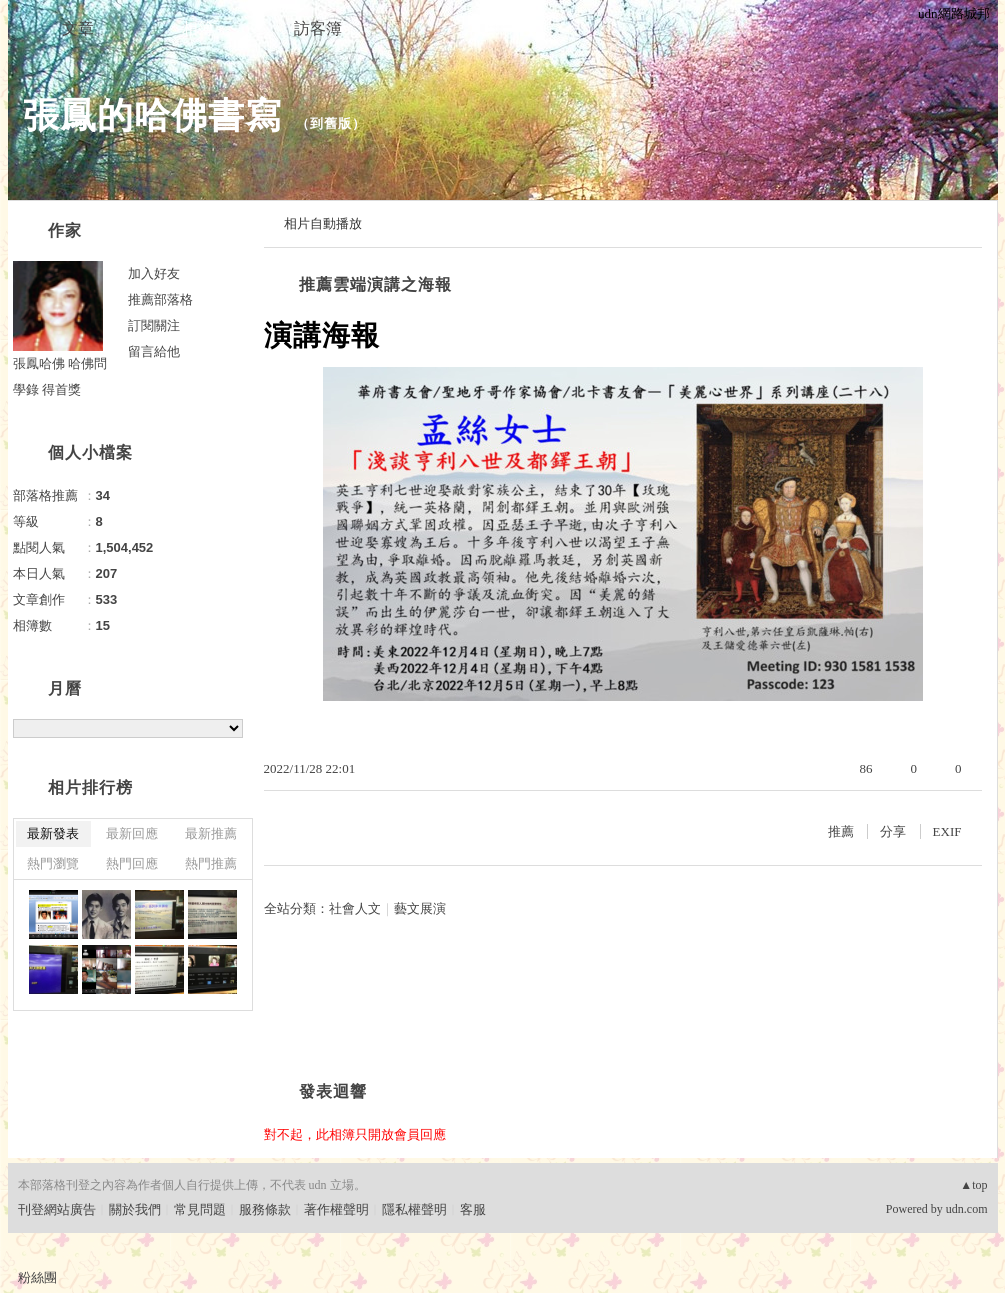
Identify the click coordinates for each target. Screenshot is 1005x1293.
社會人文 (355, 908)
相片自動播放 (323, 223)
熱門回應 (132, 863)
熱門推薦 (211, 863)
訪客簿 (318, 28)
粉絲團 (37, 1277)
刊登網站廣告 (57, 1209)
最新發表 (53, 833)
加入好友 (154, 273)
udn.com (967, 1209)
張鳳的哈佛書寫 (152, 115)
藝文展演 (420, 908)
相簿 (198, 28)
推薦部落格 (160, 299)
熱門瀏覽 (53, 863)
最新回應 (132, 833)
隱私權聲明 (414, 1209)
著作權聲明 (336, 1209)
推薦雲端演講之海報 (375, 284)
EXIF (947, 831)
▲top (973, 1185)
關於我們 (135, 1209)
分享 (893, 831)
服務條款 (265, 1209)
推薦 (841, 831)
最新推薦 (211, 833)
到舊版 (331, 123)
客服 (473, 1209)
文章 (78, 28)
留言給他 (154, 351)
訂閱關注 (154, 325)
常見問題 (200, 1209)
